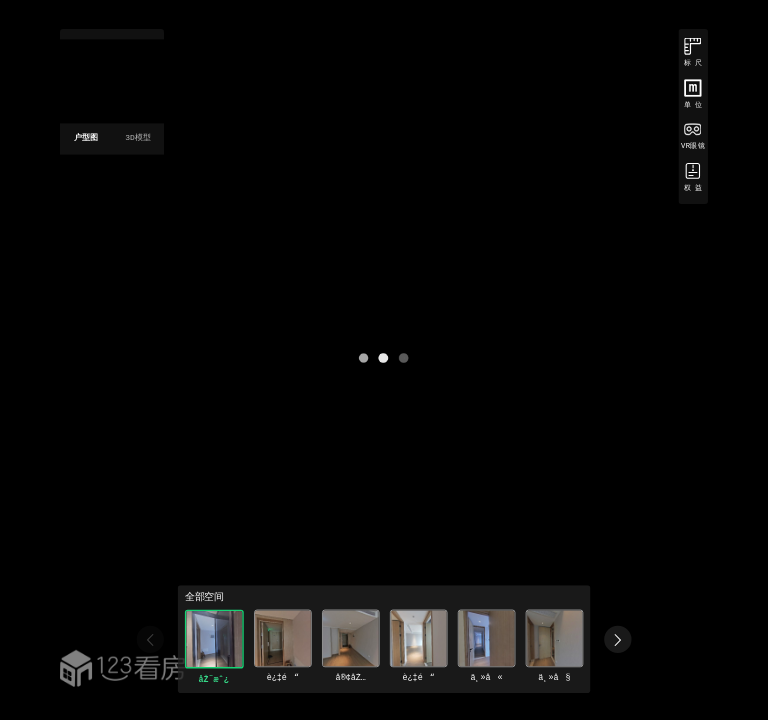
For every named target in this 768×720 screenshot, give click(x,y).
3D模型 (138, 137)
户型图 (86, 137)
